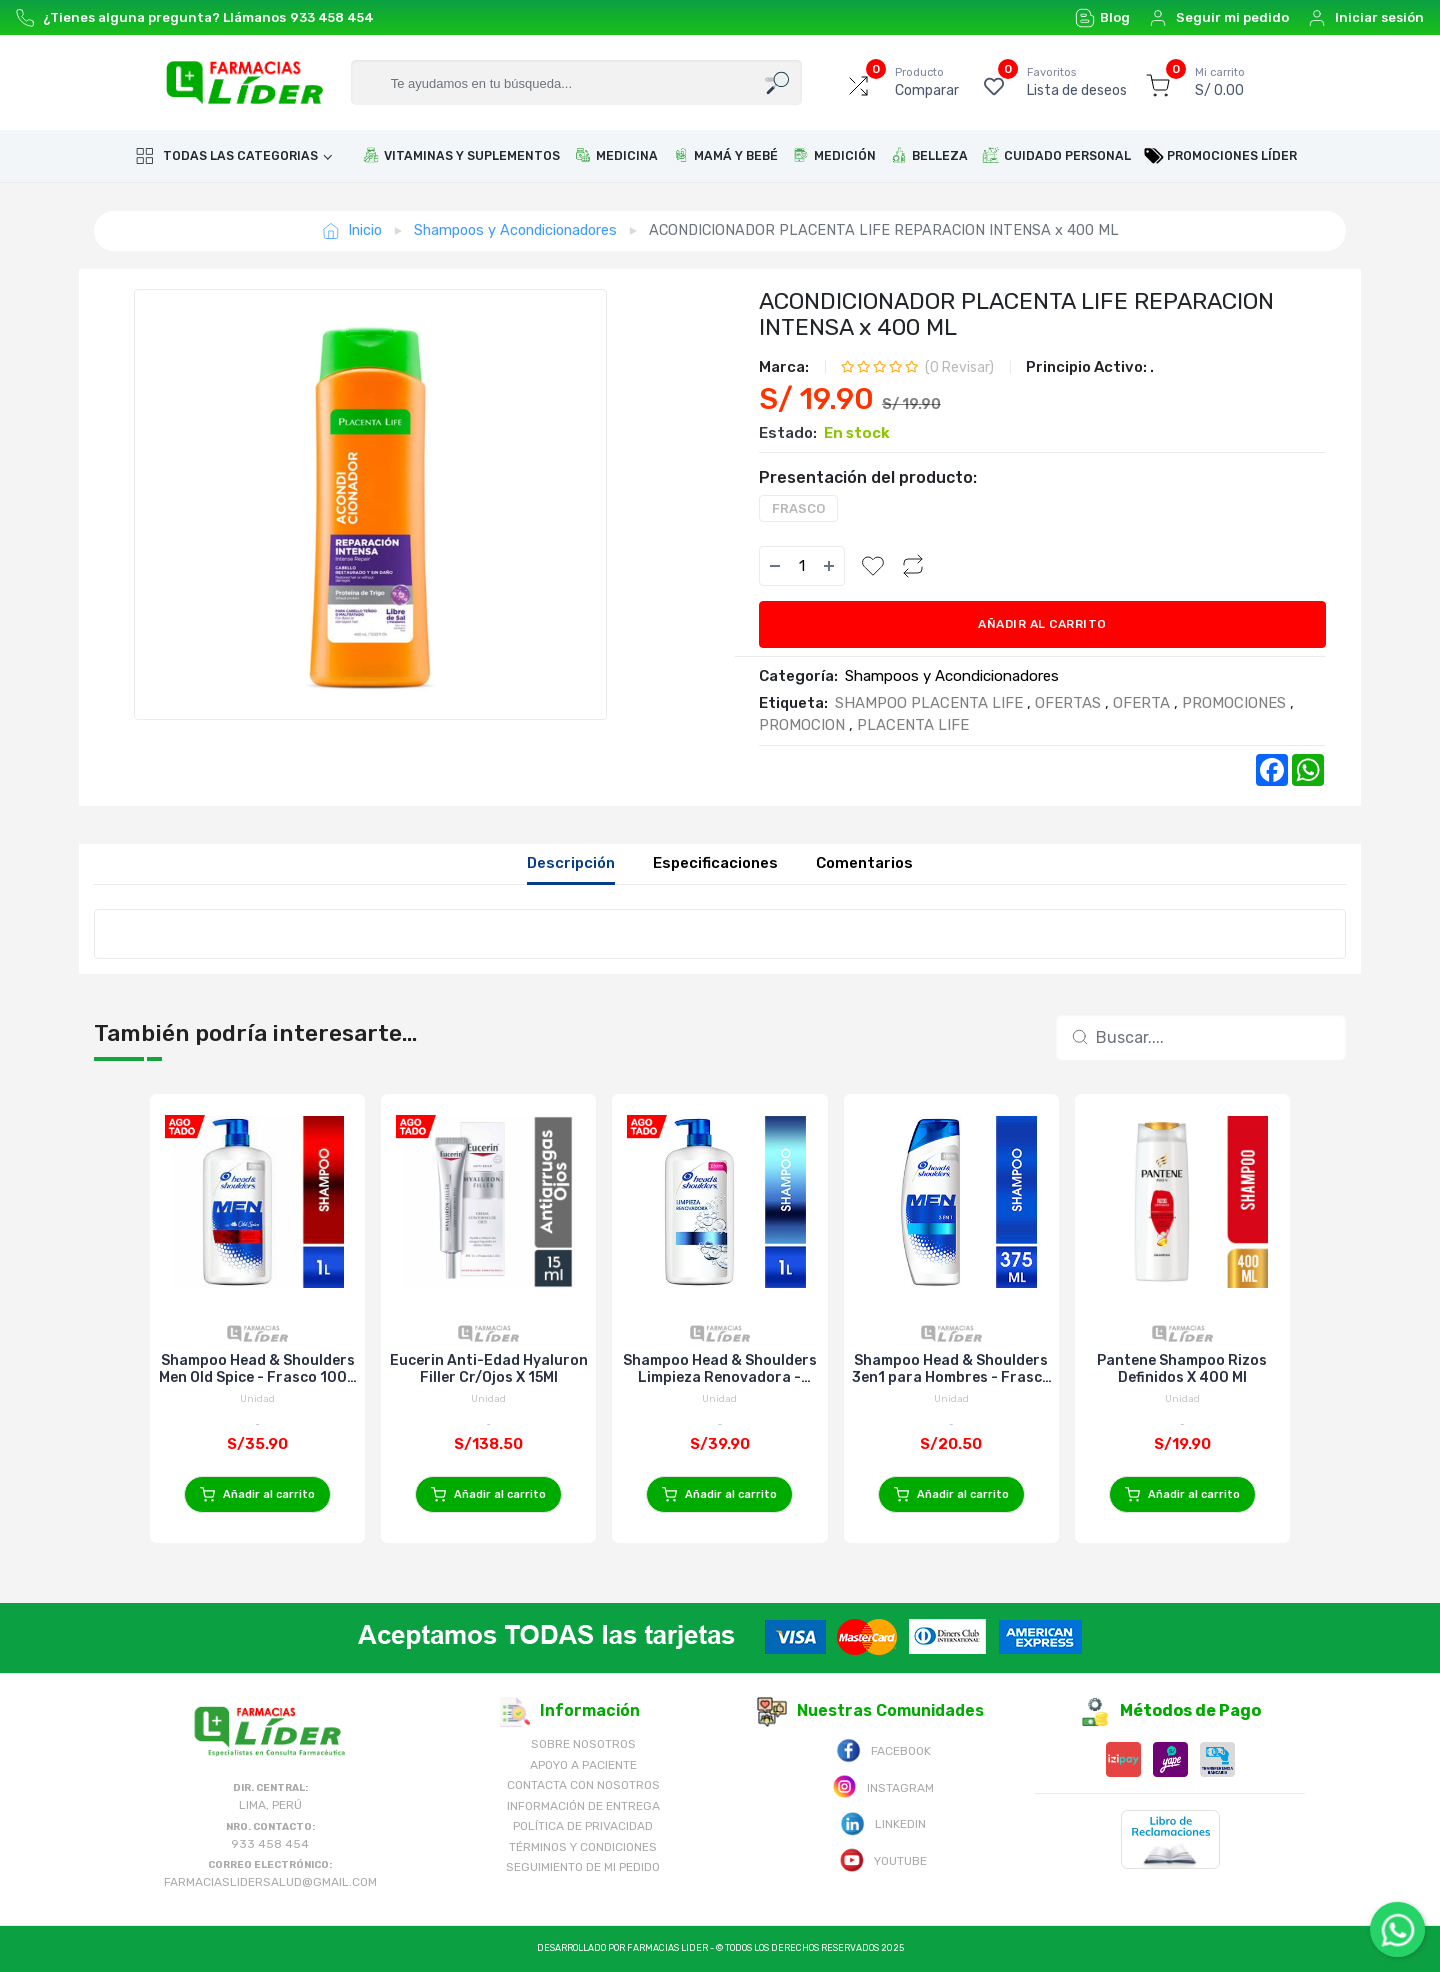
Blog (1102, 18)
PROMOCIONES (1234, 703)
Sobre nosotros (583, 1744)
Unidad (257, 1399)
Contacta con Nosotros (583, 1785)
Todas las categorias (226, 156)
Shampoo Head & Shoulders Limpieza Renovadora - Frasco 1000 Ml (720, 1369)
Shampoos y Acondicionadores (515, 230)
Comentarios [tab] (864, 863)
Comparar (927, 82)
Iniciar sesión (1365, 18)
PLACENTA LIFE (913, 725)
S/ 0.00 (1220, 82)
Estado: (788, 433)
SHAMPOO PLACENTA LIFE (929, 703)
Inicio (352, 230)
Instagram (883, 1786)
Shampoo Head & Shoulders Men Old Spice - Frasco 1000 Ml (258, 1369)
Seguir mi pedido (1218, 18)
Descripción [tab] (571, 863)
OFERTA (1141, 703)
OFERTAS (1068, 703)
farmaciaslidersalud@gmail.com (270, 1882)
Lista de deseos (1077, 82)
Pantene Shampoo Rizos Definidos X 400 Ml (1182, 1369)
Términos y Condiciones (583, 1847)
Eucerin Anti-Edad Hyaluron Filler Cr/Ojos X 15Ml (489, 1369)
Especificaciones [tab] (715, 863)
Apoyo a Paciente (583, 1765)
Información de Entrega (583, 1806)
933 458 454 (332, 17)
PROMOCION (802, 725)
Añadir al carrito (1042, 624)
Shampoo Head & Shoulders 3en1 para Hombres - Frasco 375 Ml (951, 1369)
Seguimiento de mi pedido (583, 1867)
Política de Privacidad (583, 1826)
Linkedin (883, 1822)
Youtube (883, 1859)
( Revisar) (959, 367)
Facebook (883, 1749)
